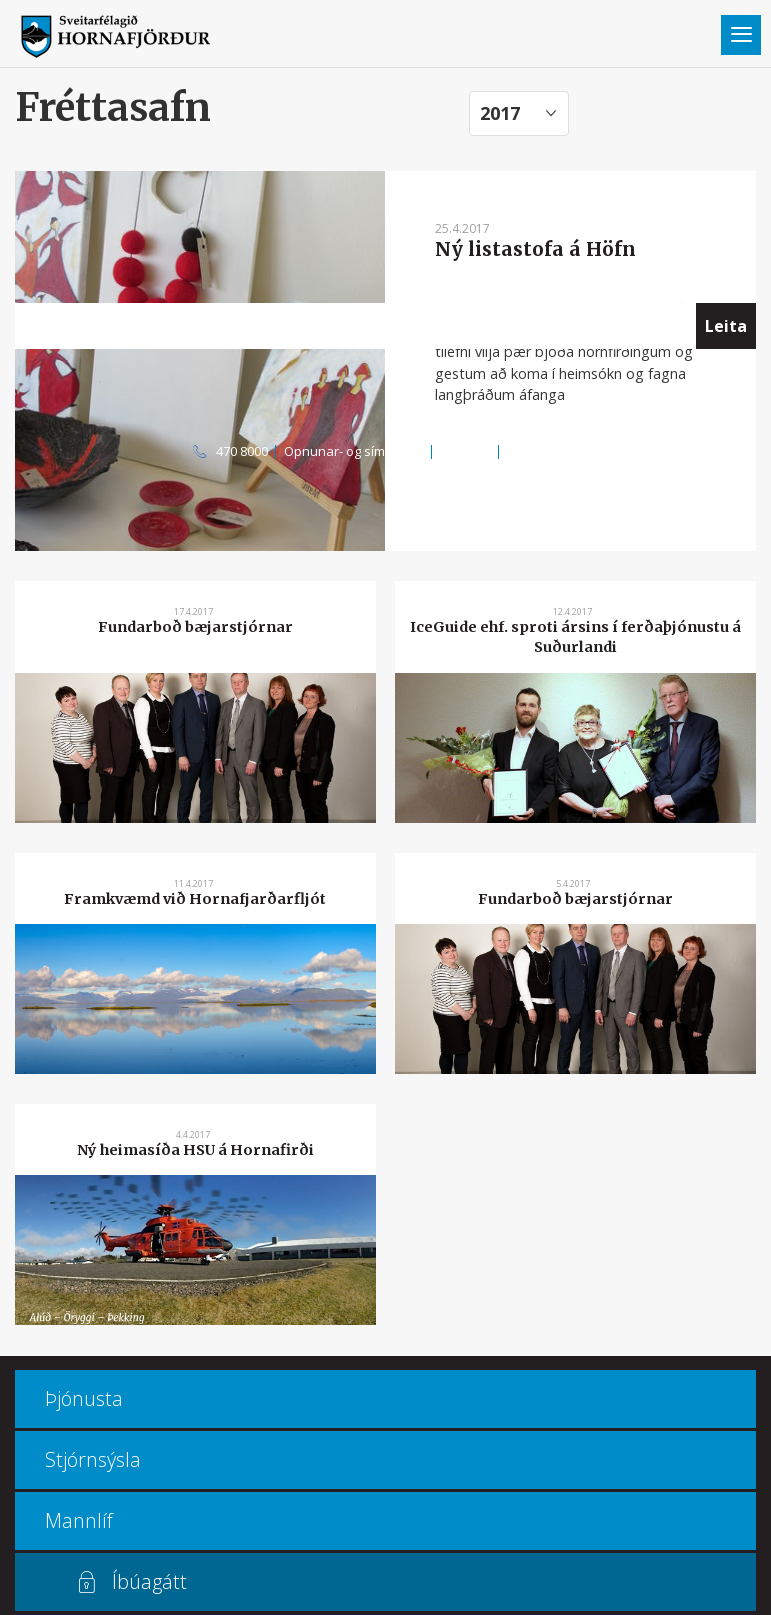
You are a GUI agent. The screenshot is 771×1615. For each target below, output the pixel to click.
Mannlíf (79, 1520)
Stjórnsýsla (93, 1459)
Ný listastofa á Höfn (535, 249)
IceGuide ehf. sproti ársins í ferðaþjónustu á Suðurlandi (575, 637)
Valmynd (741, 35)
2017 (500, 113)
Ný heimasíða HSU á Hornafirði (195, 1150)
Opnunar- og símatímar (354, 451)
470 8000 (242, 451)
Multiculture (542, 451)
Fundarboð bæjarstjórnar (195, 627)
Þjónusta (84, 1398)
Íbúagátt (149, 1581)
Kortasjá (465, 451)
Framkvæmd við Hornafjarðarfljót (195, 899)
